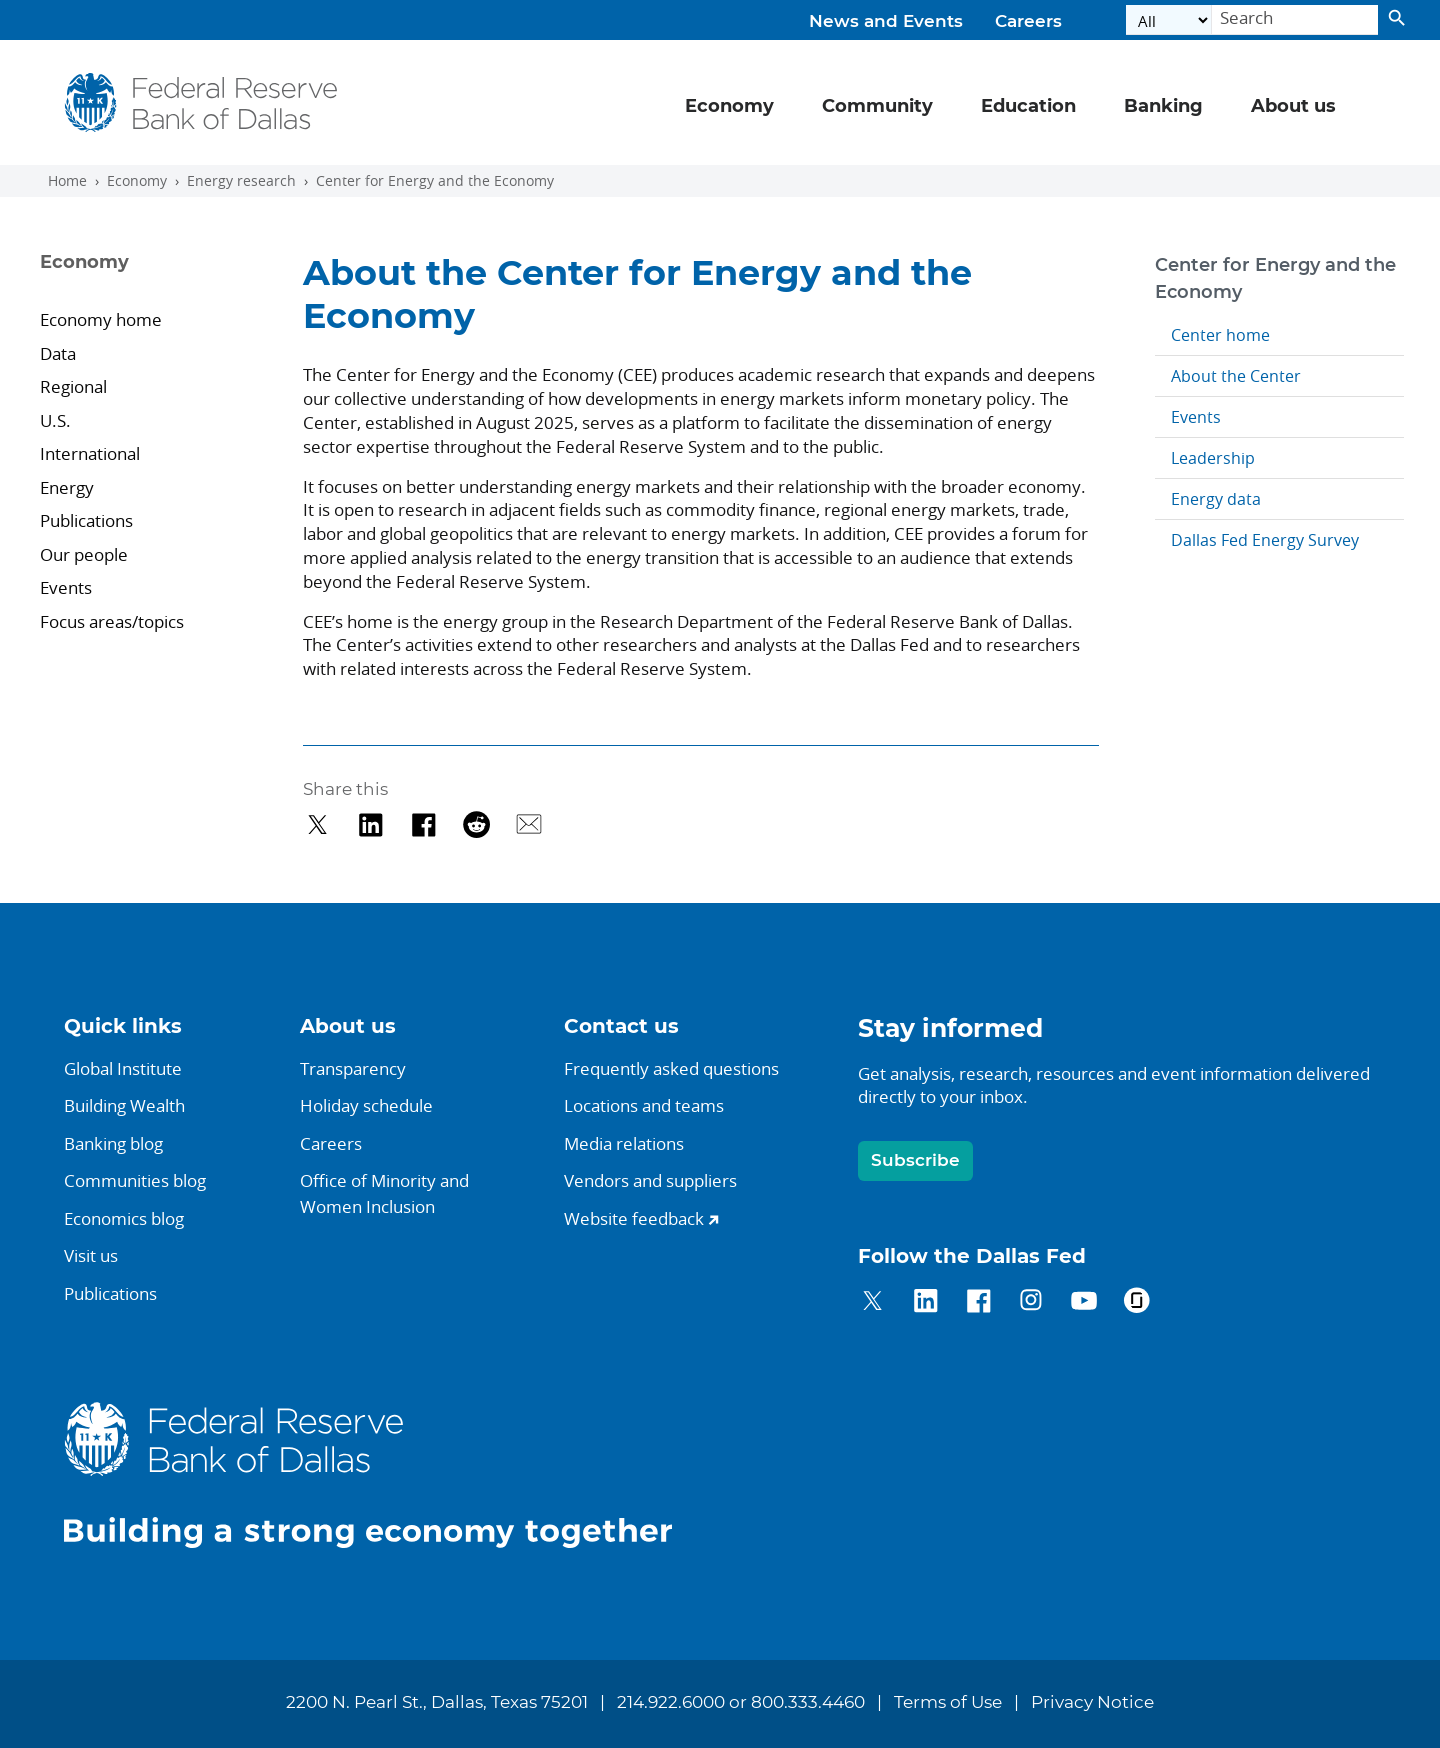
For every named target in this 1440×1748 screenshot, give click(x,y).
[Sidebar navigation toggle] (145, 280)
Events (66, 587)
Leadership (1213, 458)
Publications (86, 520)
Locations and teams (644, 1105)
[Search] (1295, 20)
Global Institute (123, 1068)
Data (58, 353)
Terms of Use (948, 1703)
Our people (84, 554)
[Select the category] (1169, 20)
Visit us (91, 1255)
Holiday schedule (366, 1105)
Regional (73, 386)
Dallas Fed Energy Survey (1265, 540)
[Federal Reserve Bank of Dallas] (201, 102)
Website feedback (634, 1218)
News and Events (886, 22)
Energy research (241, 181)
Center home (1220, 335)
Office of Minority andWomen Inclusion (384, 1193)
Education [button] (1028, 107)
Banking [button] (1163, 107)
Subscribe (915, 1160)
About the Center (1236, 376)
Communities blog (135, 1180)
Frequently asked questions (671, 1068)
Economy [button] (729, 107)
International (92, 453)
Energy (69, 487)
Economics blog (124, 1218)
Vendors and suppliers (650, 1180)
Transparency (353, 1068)
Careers (1028, 22)
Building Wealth (124, 1105)
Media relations (624, 1143)
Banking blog (113, 1143)
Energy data (1216, 499)
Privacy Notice (1092, 1703)
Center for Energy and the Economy (435, 181)
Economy (137, 181)
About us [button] (1293, 107)
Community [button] (877, 107)
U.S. (57, 420)
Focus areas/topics (112, 621)
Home (67, 181)
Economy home (101, 319)
